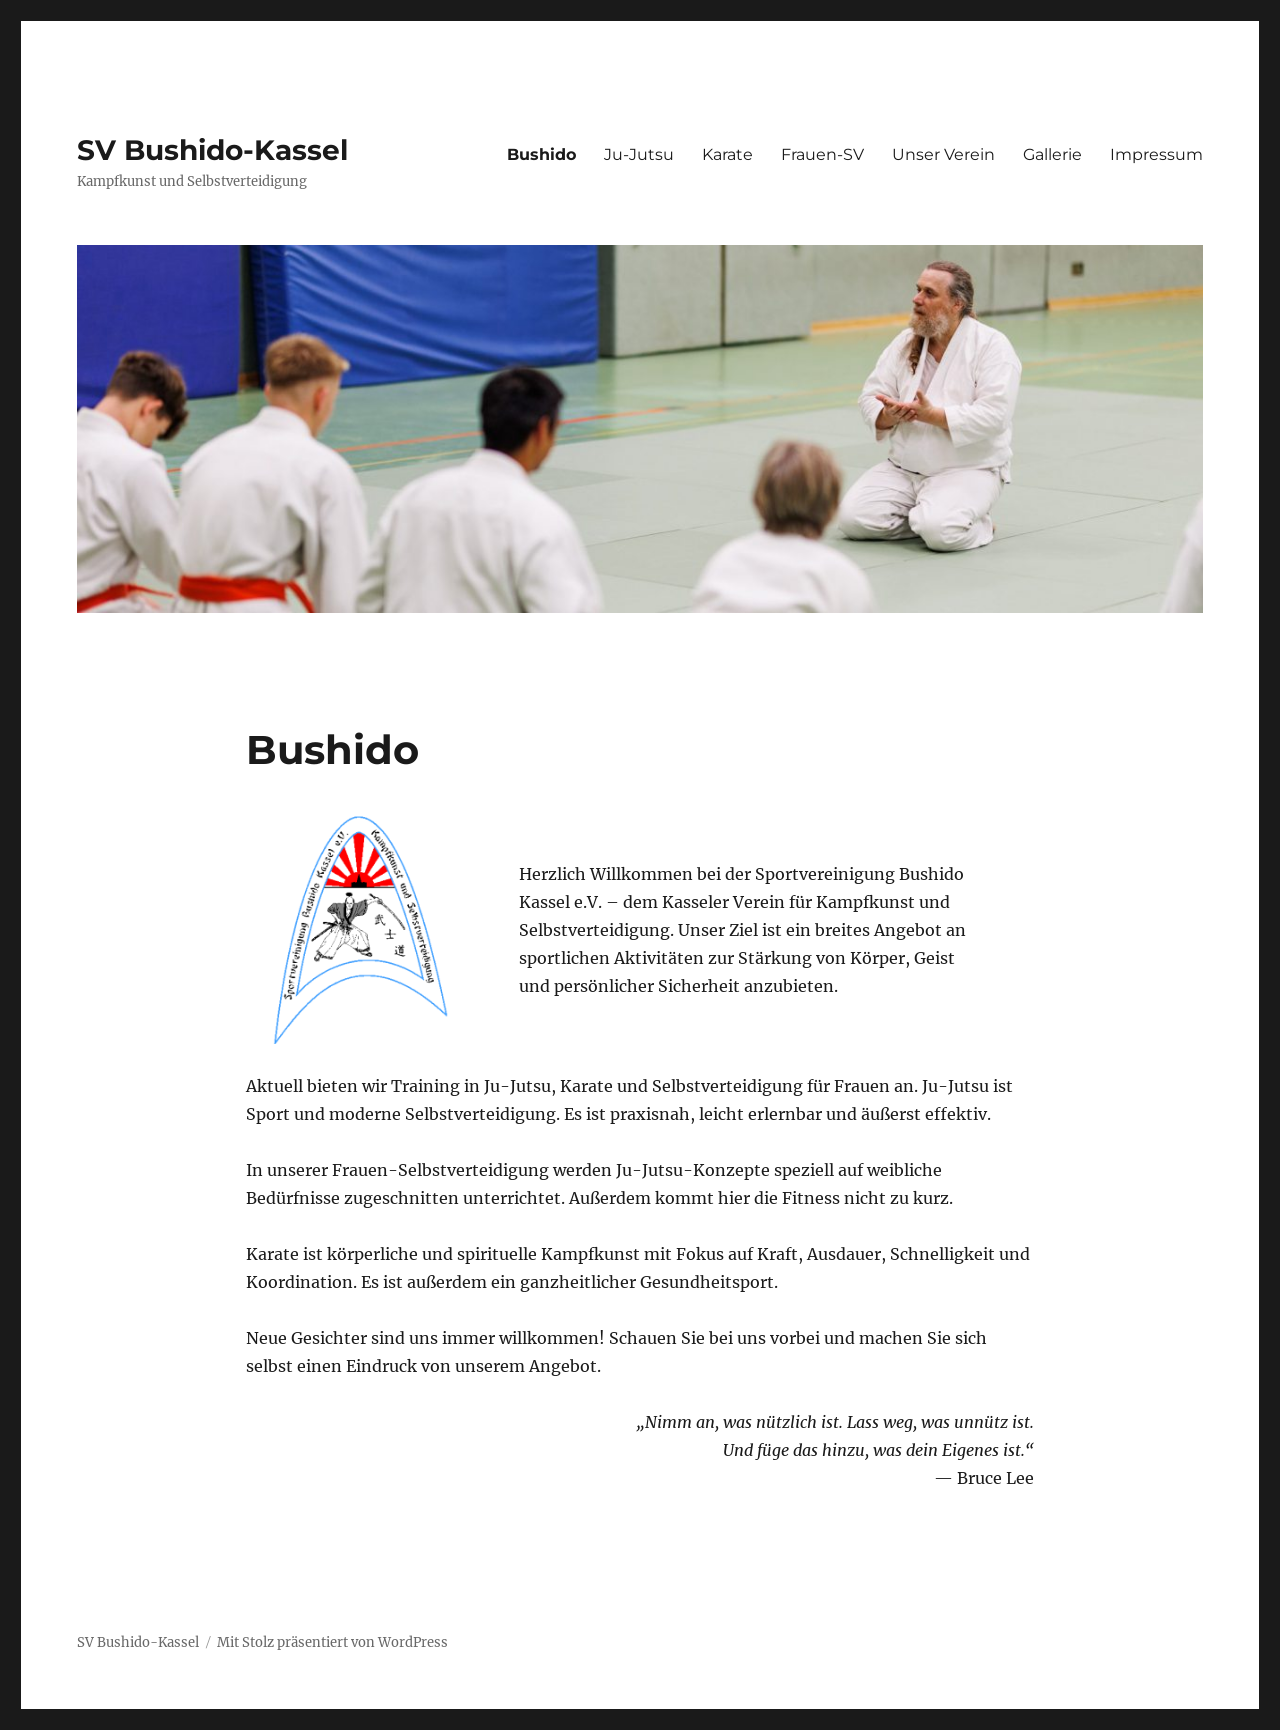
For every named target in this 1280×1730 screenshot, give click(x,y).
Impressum (1156, 154)
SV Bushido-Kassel (212, 150)
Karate (727, 154)
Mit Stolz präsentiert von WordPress (332, 1642)
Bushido (541, 154)
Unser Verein (943, 154)
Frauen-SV (822, 154)
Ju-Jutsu (639, 154)
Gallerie (1052, 154)
